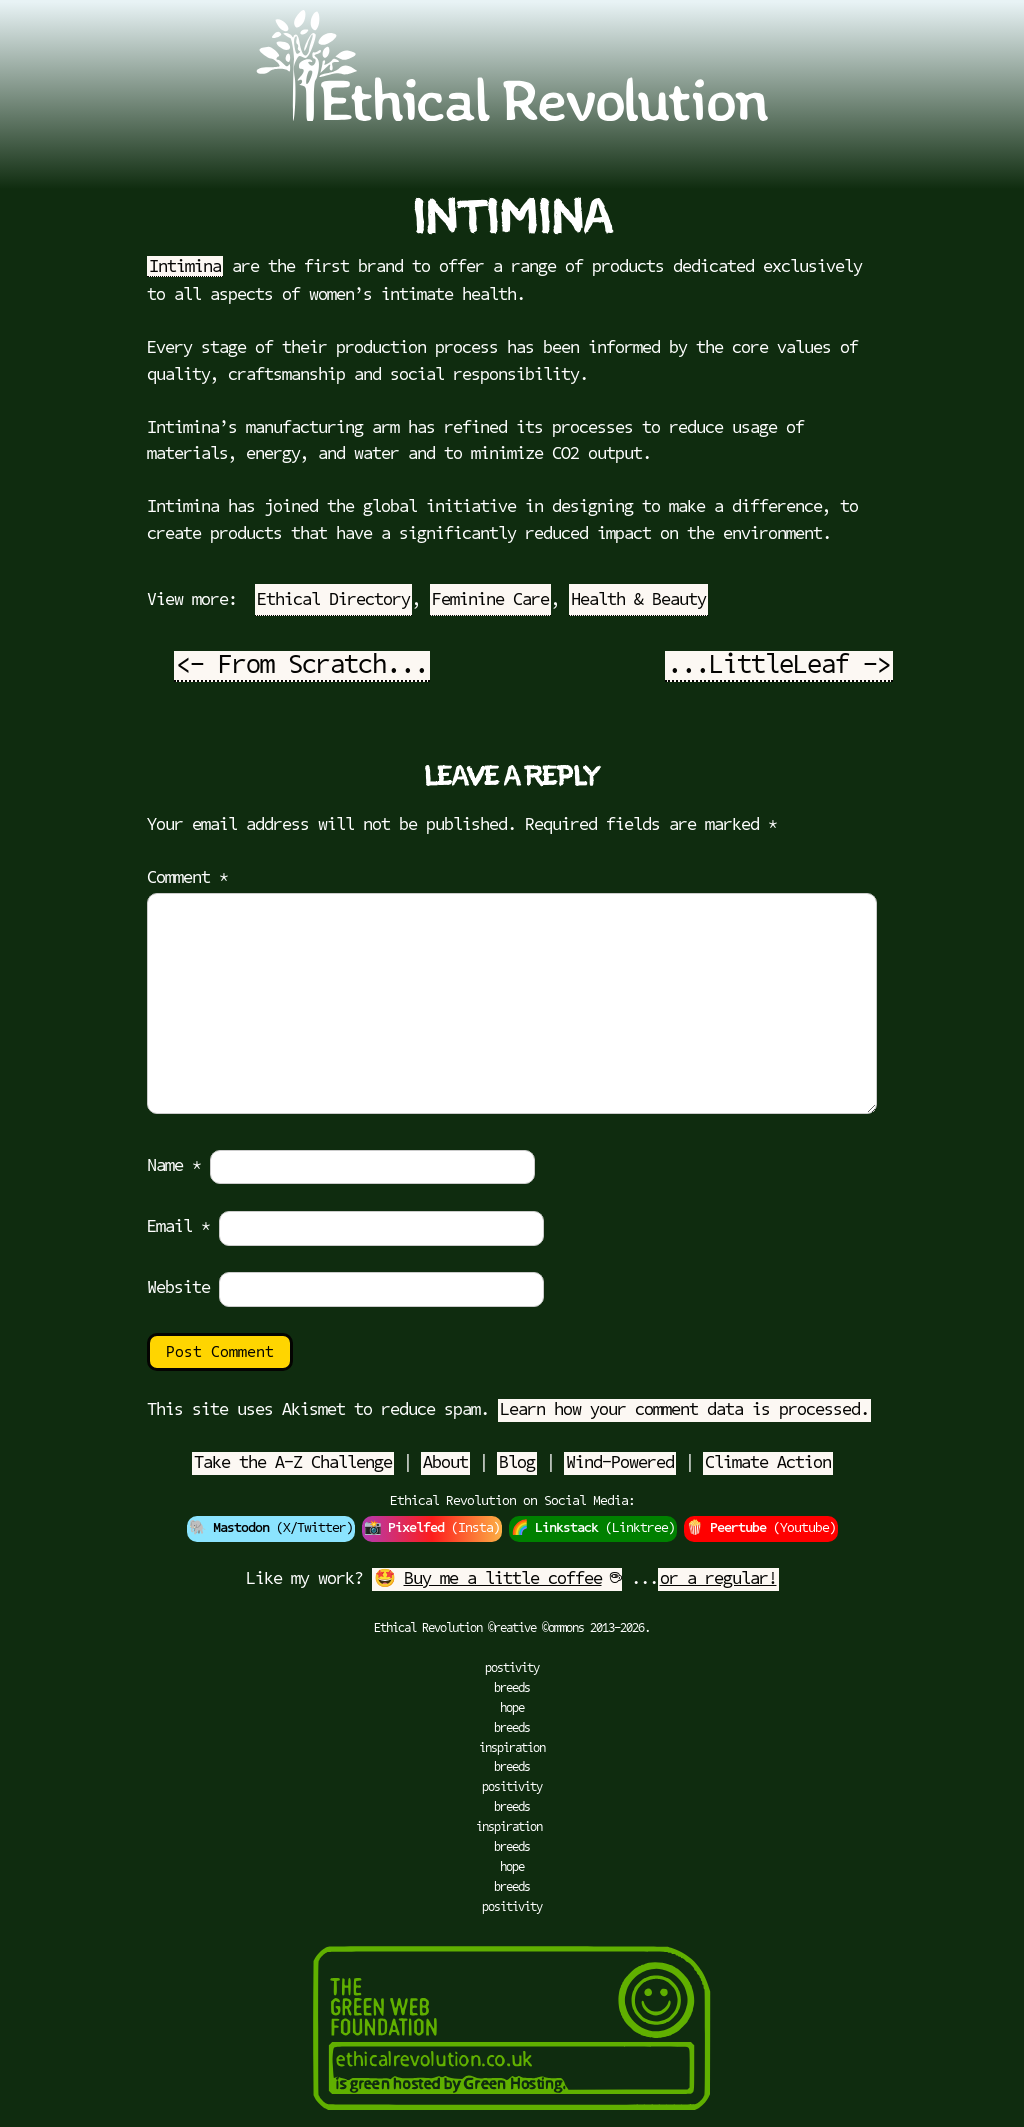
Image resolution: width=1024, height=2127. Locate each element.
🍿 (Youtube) (761, 1529)
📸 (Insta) (432, 1529)
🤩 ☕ (497, 1579)
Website (178, 1288)
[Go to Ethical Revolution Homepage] (512, 116)
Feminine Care (490, 600)
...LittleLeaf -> (779, 667)
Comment (187, 878)
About (445, 1463)
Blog (517, 1463)
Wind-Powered (620, 1463)
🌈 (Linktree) (593, 1529)
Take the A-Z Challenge (293, 1463)
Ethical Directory (333, 600)
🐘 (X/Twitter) (271, 1529)
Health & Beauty (638, 600)
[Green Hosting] (512, 2117)
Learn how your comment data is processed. (684, 1410)
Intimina (185, 267)
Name (174, 1166)
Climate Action (768, 1463)
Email (178, 1227)
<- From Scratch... (302, 667)
